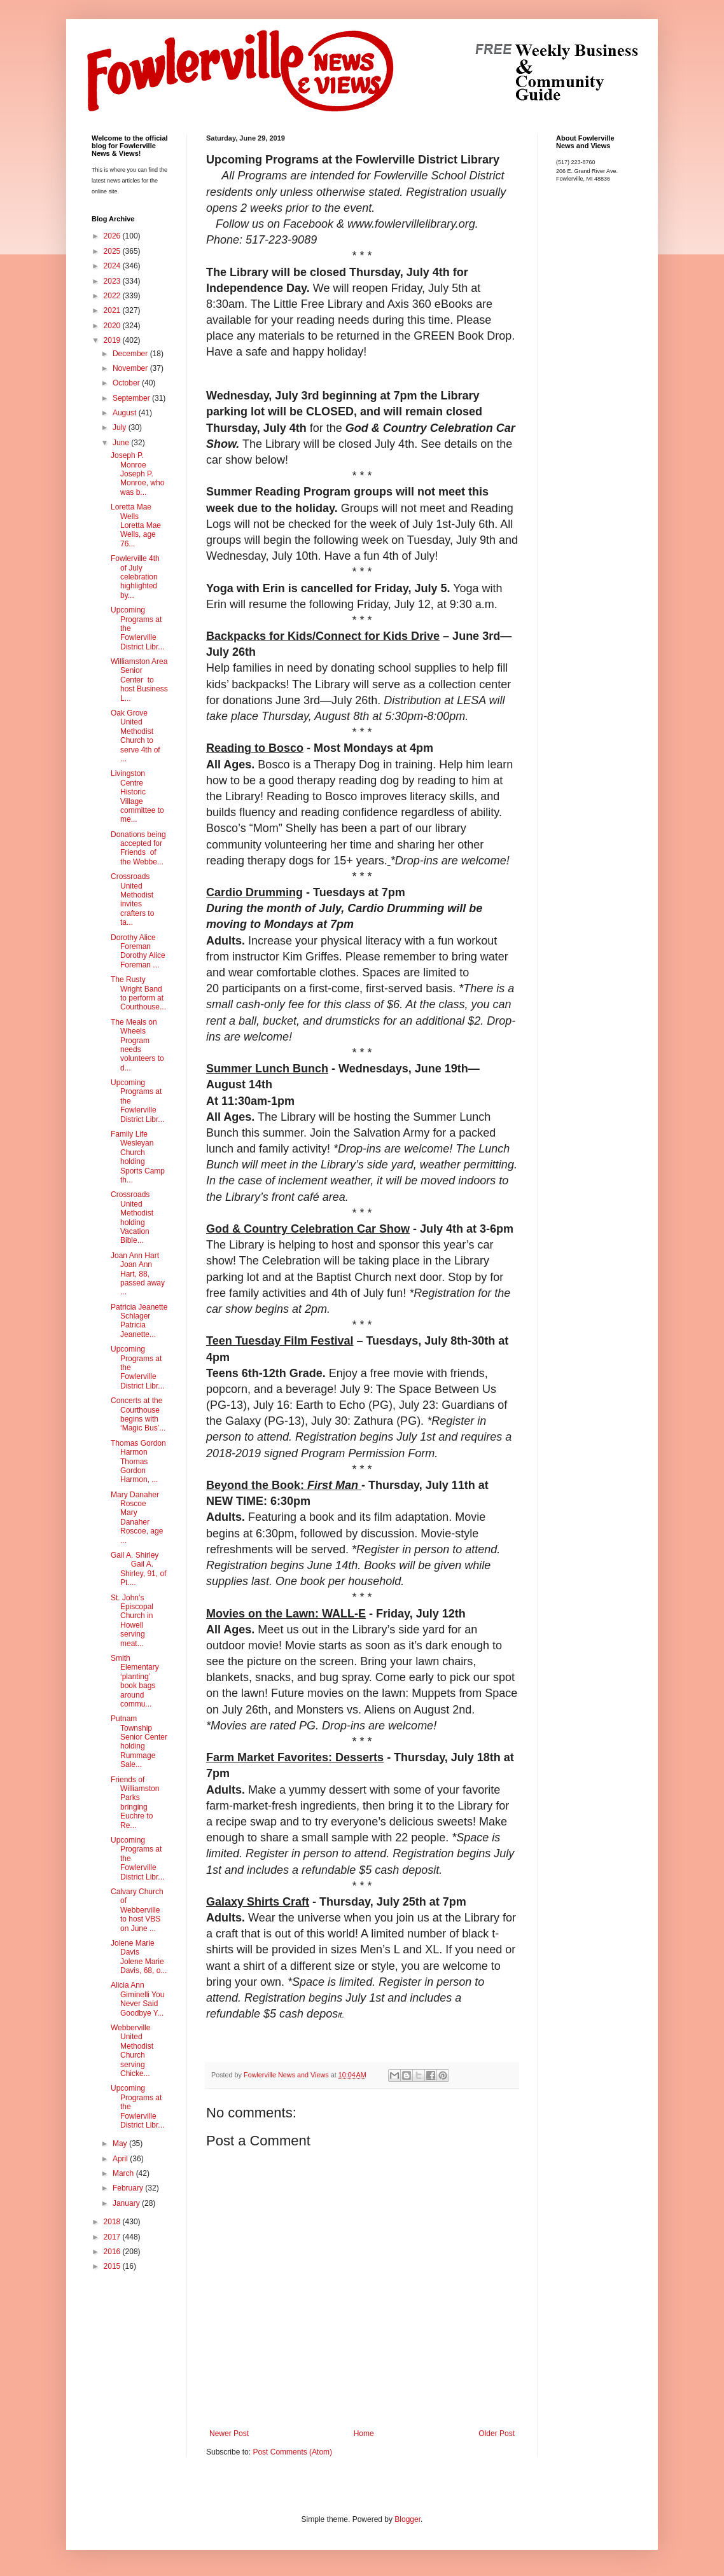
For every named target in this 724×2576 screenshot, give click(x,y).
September (132, 398)
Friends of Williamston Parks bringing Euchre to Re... (135, 1802)
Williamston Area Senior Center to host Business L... (139, 680)
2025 (113, 251)
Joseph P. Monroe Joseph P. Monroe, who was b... (137, 474)
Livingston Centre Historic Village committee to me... (137, 796)
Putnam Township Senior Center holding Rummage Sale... (139, 1741)
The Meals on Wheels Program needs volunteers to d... (137, 1045)
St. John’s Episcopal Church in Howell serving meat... (132, 1620)
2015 (113, 2266)
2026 (113, 236)
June (122, 442)
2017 (113, 2237)
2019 (113, 340)
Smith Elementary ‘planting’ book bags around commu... (135, 1681)
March (124, 2173)
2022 (113, 295)
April (121, 2158)
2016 (113, 2251)
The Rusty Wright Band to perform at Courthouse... (138, 993)
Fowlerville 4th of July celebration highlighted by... (135, 577)
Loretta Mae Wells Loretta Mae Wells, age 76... (136, 525)
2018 (113, 2221)
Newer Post (229, 2433)
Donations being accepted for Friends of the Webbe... (138, 848)
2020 (113, 325)
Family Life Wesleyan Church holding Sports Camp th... (138, 1157)
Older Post (496, 2433)
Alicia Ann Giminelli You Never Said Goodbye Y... (137, 1999)
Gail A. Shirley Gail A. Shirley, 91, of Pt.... (138, 1569)
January (127, 2203)
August (126, 412)
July (121, 427)
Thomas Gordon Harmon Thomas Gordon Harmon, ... (138, 1462)
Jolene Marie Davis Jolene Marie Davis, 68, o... (139, 1957)
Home (364, 2433)
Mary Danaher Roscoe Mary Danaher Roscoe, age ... (137, 1517)
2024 (113, 265)
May (121, 2143)
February (129, 2188)
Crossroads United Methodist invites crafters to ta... (132, 899)
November (131, 368)
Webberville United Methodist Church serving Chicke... (132, 2050)
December (131, 353)
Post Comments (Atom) (292, 2452)
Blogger (407, 2519)
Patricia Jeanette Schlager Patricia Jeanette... (139, 1321)
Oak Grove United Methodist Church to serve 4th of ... (135, 736)
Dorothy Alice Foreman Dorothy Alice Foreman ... (138, 951)
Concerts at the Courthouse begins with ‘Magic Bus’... (138, 1414)
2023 (113, 281)
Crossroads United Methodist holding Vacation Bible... (132, 1217)
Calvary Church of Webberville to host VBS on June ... (137, 1910)
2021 (113, 310)
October (127, 382)
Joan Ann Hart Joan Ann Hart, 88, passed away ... (138, 1274)
